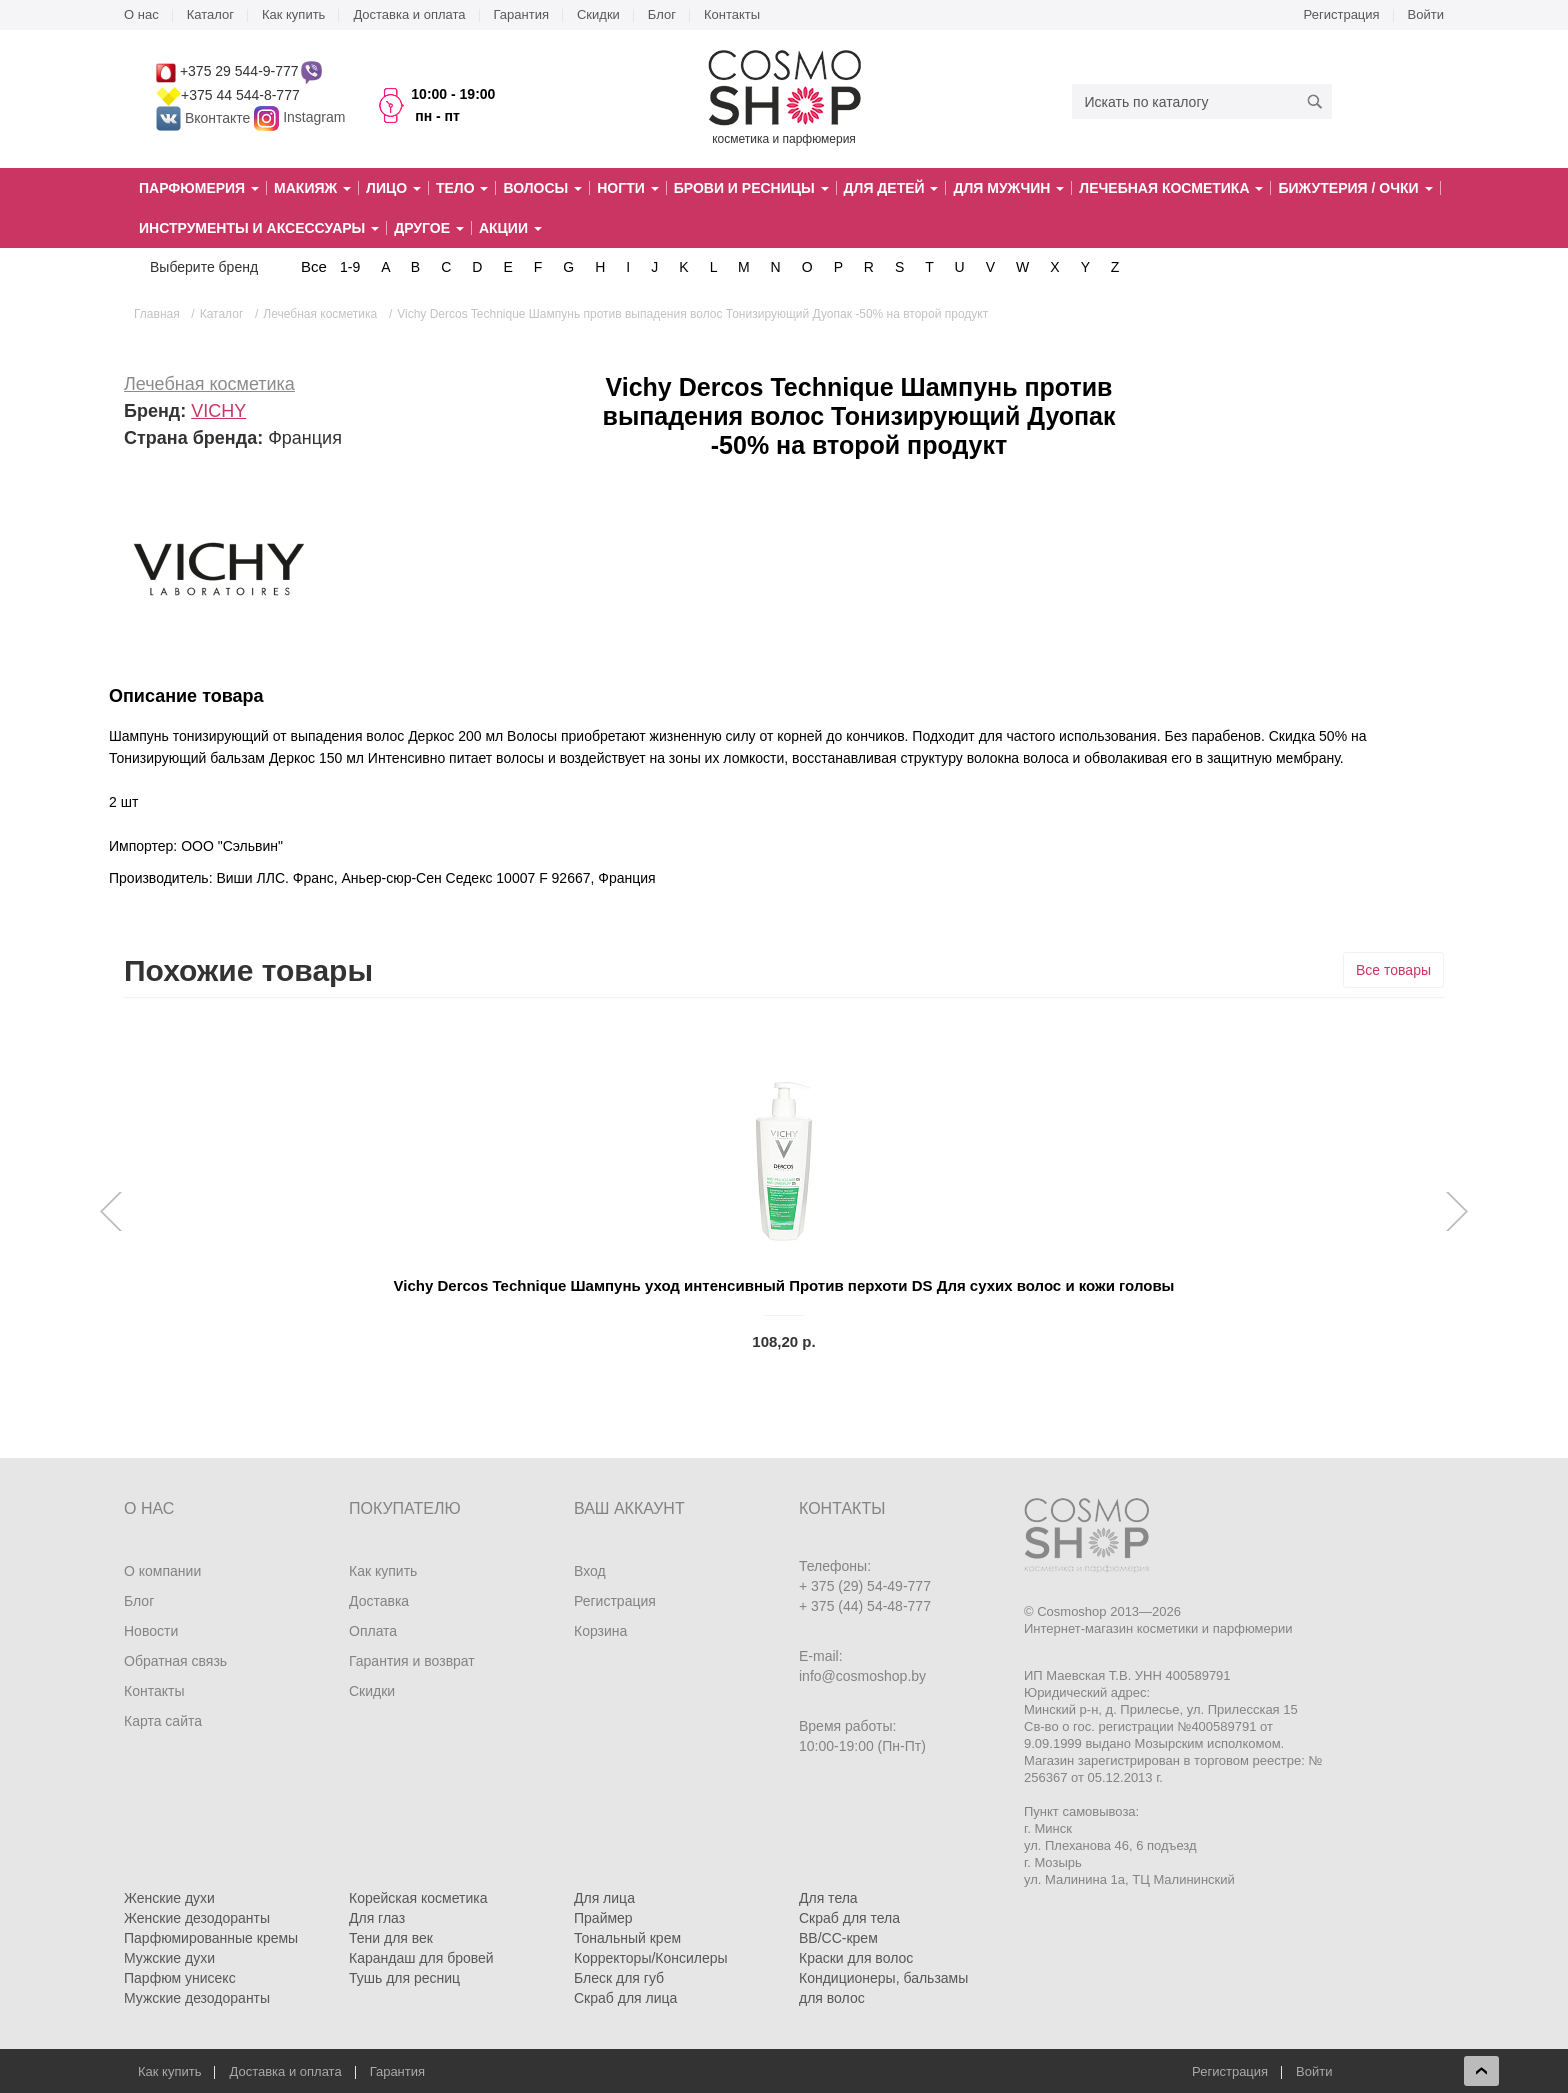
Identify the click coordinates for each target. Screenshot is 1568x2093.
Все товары (1393, 970)
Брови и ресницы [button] (751, 188)
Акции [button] (510, 228)
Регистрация (1342, 14)
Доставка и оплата (409, 14)
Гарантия (521, 14)
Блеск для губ (619, 1978)
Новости (151, 1631)
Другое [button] (429, 228)
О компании (162, 1571)
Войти (1426, 14)
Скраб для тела (849, 1918)
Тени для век (391, 1938)
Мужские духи (169, 1958)
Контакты (732, 14)
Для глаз (377, 1918)
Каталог (210, 14)
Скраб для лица (625, 1998)
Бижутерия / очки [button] (1355, 188)
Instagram (314, 118)
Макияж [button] (312, 188)
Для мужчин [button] (1008, 188)
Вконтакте (205, 118)
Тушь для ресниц (404, 1978)
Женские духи (169, 1898)
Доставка (379, 1601)
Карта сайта (163, 1721)
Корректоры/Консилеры (651, 1958)
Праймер (603, 1918)
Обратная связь (175, 1661)
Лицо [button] (393, 188)
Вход (590, 1571)
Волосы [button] (542, 188)
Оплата (373, 1631)
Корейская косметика (418, 1898)
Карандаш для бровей (421, 1958)
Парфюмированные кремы (211, 1938)
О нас (141, 14)
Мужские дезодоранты (197, 1998)
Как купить (293, 14)
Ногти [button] (627, 188)
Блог (662, 14)
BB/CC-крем (838, 1938)
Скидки (598, 14)
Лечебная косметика (209, 384)
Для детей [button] (891, 188)
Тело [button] (462, 188)
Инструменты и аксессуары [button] (259, 228)
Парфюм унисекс (180, 1978)
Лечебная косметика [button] (1171, 188)
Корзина (600, 1631)
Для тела (828, 1898)
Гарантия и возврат (412, 1661)
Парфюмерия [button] (199, 188)
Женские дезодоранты (197, 1918)
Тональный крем (627, 1938)
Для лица (604, 1898)
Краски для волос (856, 1958)
